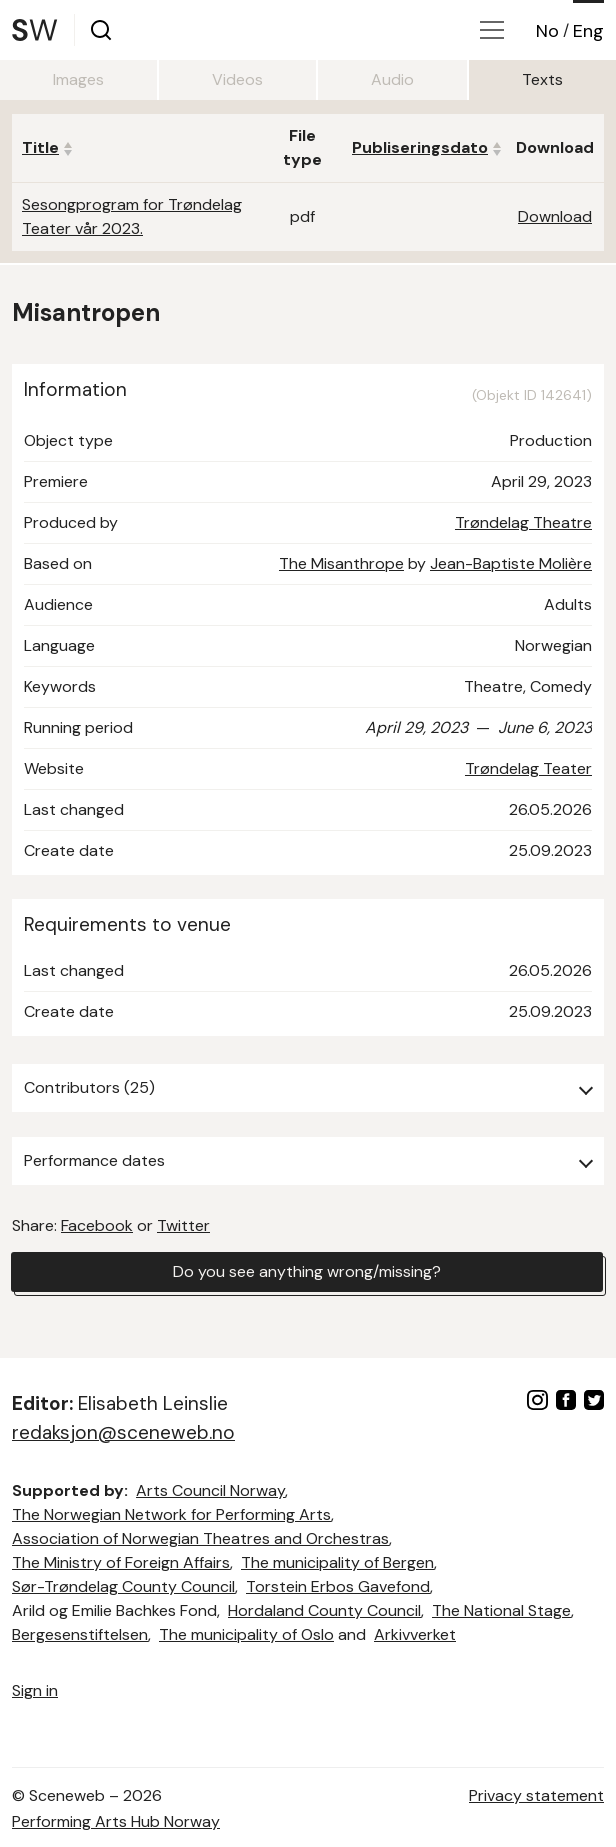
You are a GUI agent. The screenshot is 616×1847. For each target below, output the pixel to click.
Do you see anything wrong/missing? (307, 1271)
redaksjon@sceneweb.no (123, 1432)
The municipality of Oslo (246, 1634)
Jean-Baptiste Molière (511, 563)
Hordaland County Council (324, 1610)
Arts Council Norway (210, 1490)
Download (555, 216)
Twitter (183, 1225)
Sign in (35, 1690)
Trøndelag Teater (528, 768)
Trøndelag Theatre (523, 522)
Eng (588, 31)
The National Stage (501, 1610)
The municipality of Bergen (337, 1562)
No (547, 31)
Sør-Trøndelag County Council (123, 1586)
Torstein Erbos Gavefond (338, 1586)
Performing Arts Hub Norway (116, 1821)
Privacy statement (536, 1795)
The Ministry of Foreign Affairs (121, 1562)
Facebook (97, 1225)
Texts (542, 79)
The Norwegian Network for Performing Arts (171, 1514)
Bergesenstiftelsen (80, 1634)
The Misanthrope (341, 563)
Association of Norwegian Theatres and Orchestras (200, 1538)
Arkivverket (415, 1634)
